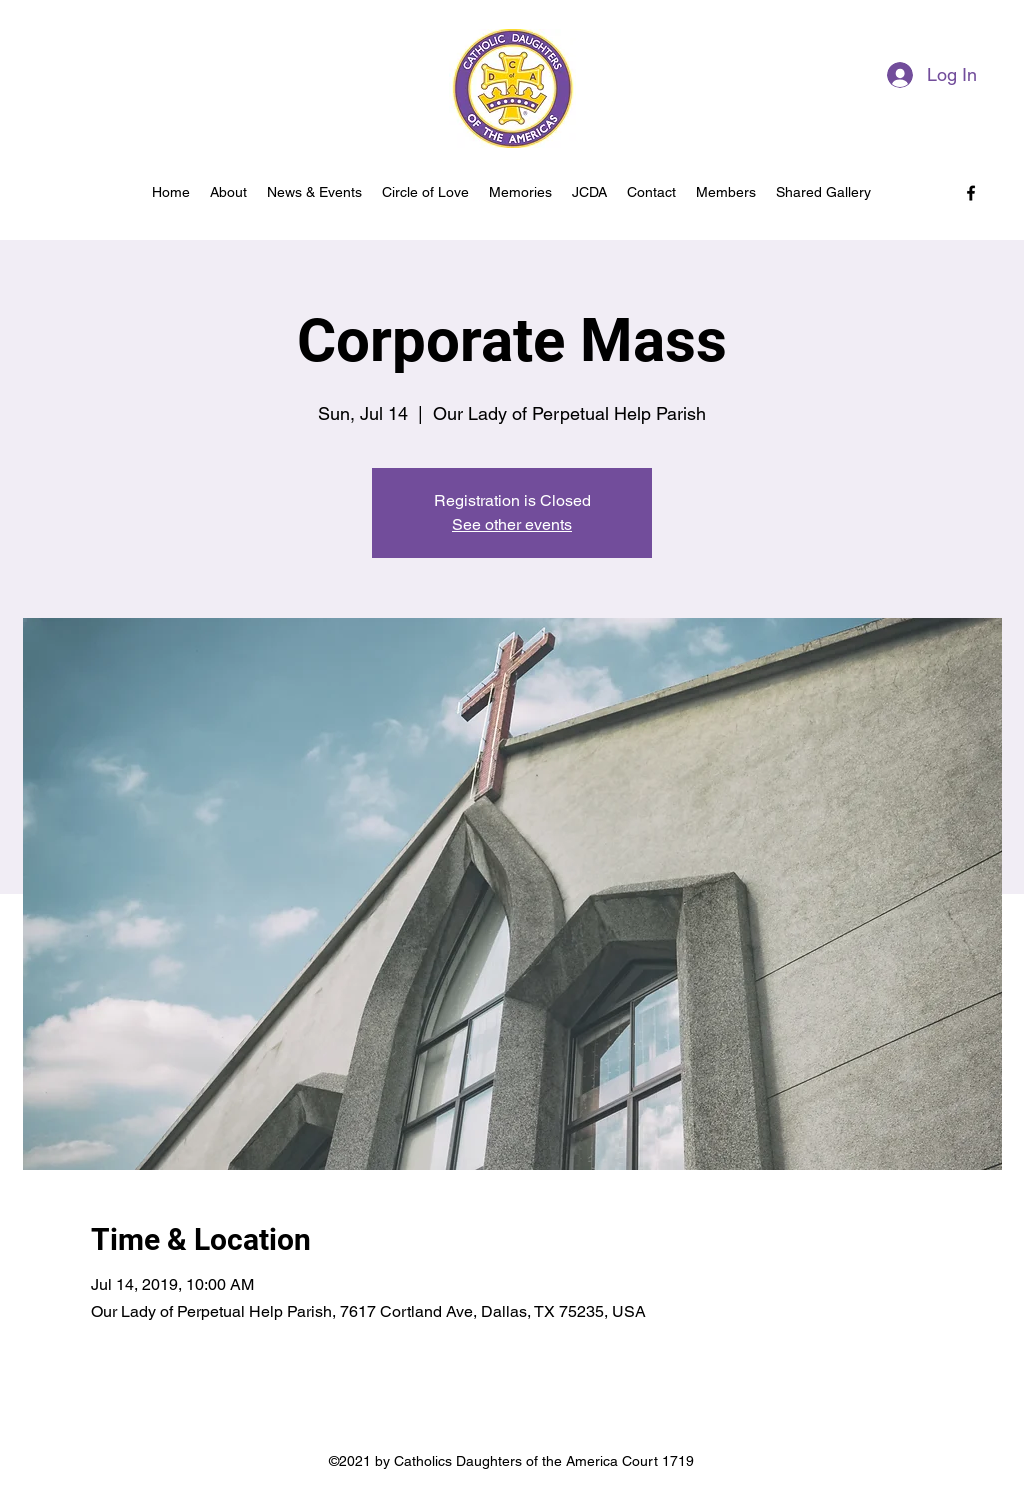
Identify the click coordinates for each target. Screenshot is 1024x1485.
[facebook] (971, 193)
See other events (512, 524)
